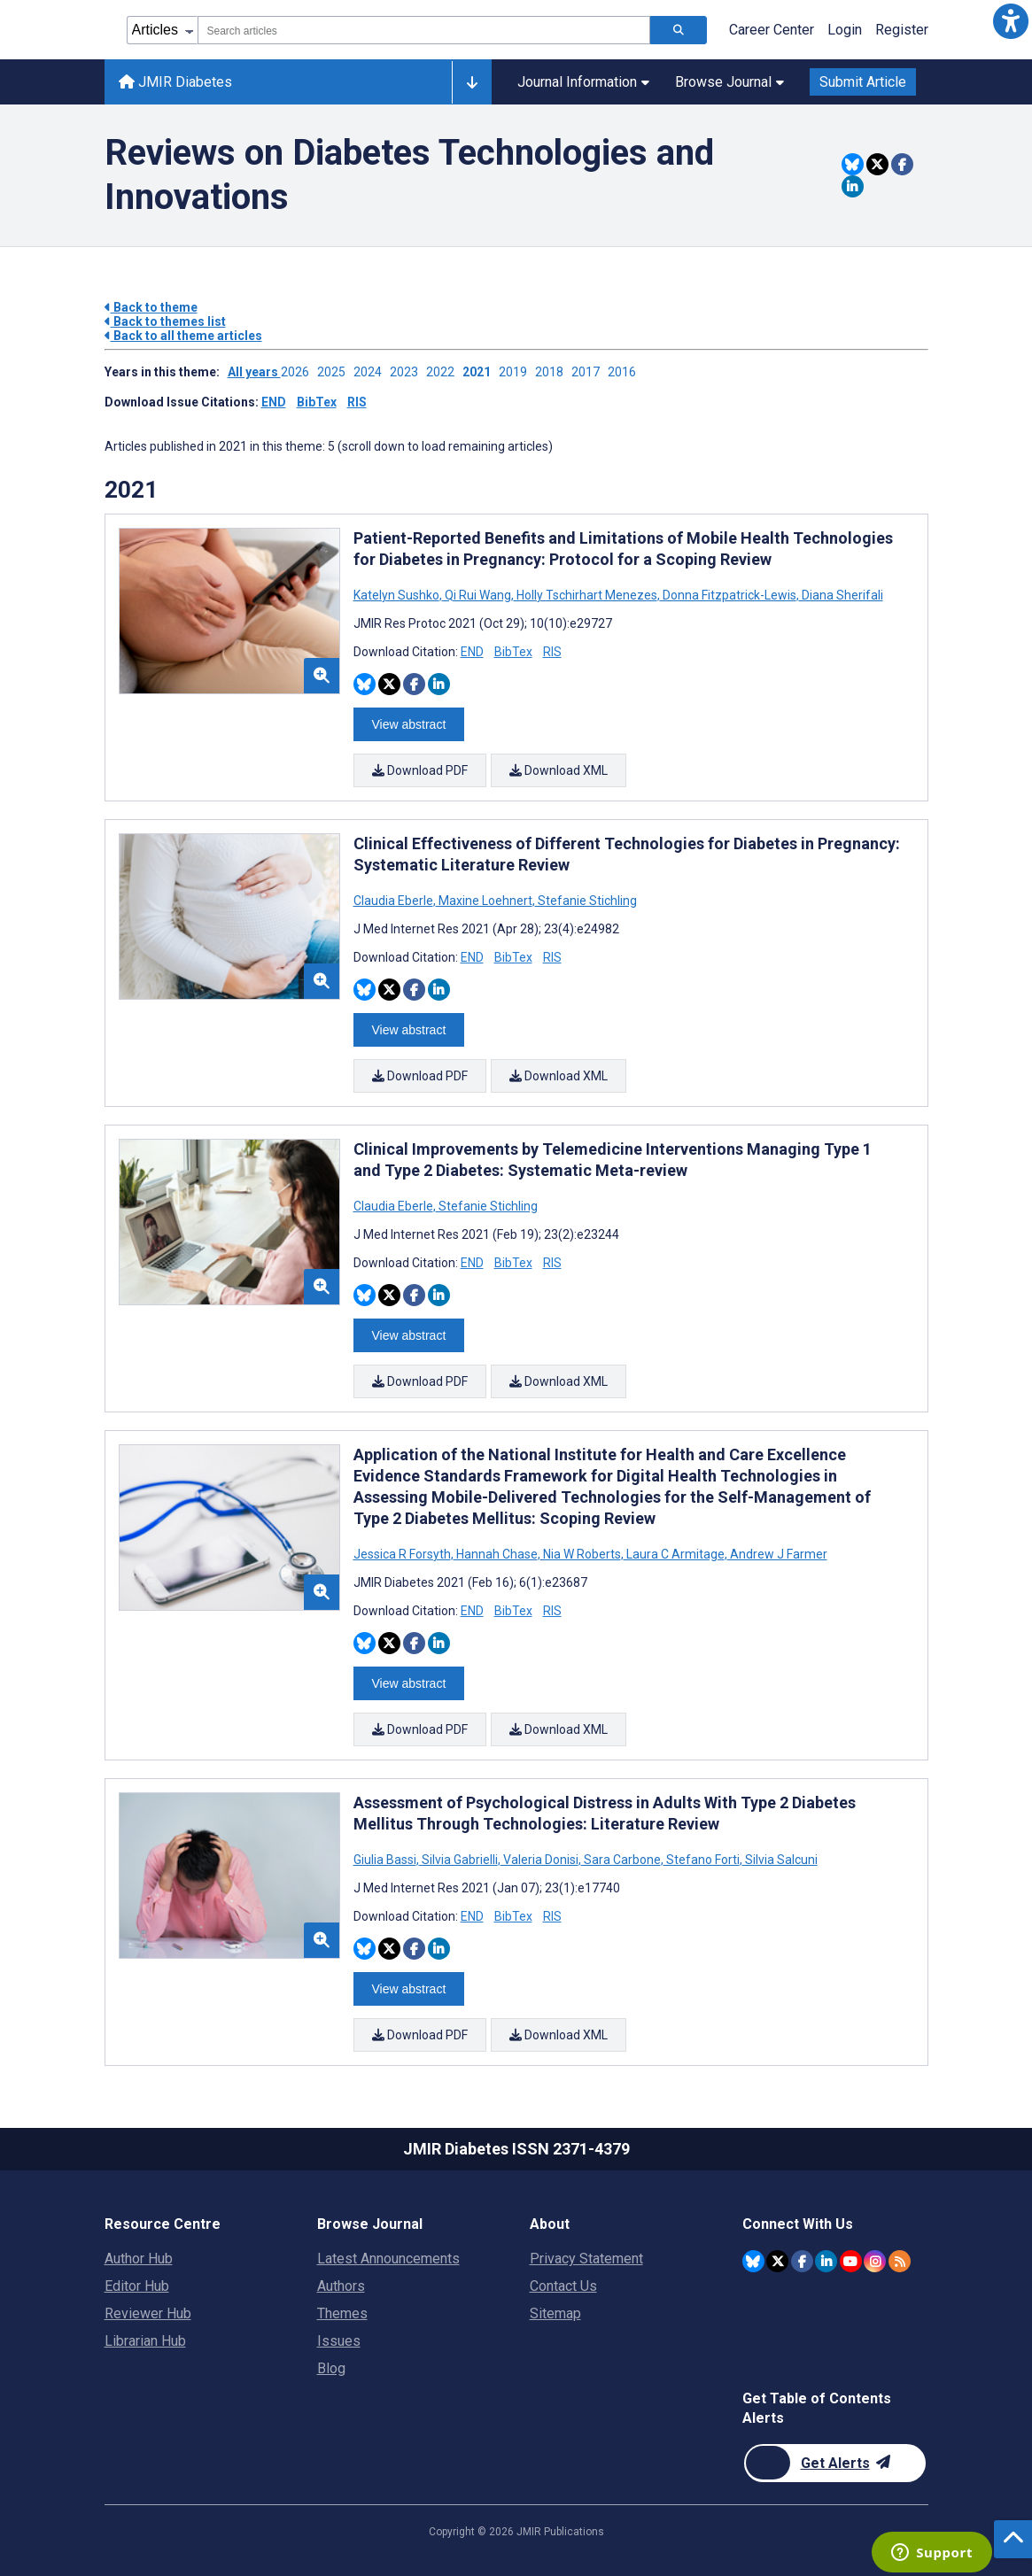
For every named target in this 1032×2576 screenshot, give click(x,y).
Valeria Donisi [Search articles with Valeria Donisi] (540, 1860)
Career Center (771, 29)
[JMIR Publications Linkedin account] (826, 2261)
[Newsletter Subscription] (835, 2463)
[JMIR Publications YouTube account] (851, 2261)
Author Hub (139, 2258)
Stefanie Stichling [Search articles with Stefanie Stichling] (586, 900)
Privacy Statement (586, 2258)
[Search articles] (678, 30)
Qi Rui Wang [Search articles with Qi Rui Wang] (478, 595)
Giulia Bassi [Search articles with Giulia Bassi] (386, 1860)
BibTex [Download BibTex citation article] (513, 652)
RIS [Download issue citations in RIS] (357, 402)
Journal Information (583, 81)
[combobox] (424, 30)
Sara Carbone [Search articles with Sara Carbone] (622, 1860)
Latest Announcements (388, 2258)
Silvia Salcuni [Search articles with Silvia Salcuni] (780, 1860)
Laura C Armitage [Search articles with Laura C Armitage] (675, 1554)
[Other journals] (472, 82)
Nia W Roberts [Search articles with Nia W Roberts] (582, 1554)
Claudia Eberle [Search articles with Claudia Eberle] (394, 900)
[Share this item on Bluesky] (853, 164)
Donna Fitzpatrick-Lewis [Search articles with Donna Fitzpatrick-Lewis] (729, 595)
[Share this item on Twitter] (877, 164)
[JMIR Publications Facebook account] (802, 2261)
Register (901, 29)
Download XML (558, 770)
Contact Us (563, 2286)
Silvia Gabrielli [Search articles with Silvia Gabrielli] (459, 1860)
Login (844, 29)
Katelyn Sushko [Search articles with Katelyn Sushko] (397, 595)
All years (254, 372)
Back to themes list (165, 321)
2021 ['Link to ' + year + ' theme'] (480, 372)
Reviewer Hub (148, 2313)
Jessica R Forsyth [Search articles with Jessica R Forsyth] (403, 1554)
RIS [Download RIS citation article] (552, 652)
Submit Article (862, 81)
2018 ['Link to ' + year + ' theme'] (553, 372)
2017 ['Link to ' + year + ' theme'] (589, 372)
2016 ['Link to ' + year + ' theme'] (624, 372)
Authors (341, 2286)
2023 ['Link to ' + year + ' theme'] (408, 372)
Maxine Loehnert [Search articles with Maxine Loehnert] (485, 900)
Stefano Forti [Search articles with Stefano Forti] (702, 1860)
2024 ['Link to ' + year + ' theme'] (371, 372)
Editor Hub (137, 2286)
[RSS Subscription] (899, 2261)
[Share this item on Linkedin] (853, 186)
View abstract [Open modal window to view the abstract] (409, 724)
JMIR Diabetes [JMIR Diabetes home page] (175, 81)
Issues (339, 2340)
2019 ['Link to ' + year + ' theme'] (517, 372)
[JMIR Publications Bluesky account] (753, 2261)
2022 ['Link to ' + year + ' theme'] (444, 372)
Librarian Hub (145, 2340)
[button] (1010, 21)
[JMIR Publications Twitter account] (777, 2261)
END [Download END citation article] (472, 652)
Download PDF (420, 770)
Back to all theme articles (183, 336)
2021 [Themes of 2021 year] (131, 489)
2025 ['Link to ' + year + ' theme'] (335, 372)
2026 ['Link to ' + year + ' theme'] (299, 372)
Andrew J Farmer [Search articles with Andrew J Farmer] (777, 1554)
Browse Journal (729, 81)
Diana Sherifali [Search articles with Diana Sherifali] (841, 595)
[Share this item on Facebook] (902, 164)
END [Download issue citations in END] (273, 402)
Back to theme (151, 307)
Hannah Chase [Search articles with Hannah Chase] (497, 1554)
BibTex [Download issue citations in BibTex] (317, 402)
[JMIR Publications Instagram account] (875, 2261)
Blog (331, 2368)
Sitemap (555, 2313)
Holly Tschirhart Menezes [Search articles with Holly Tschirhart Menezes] (587, 595)
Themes (342, 2313)
